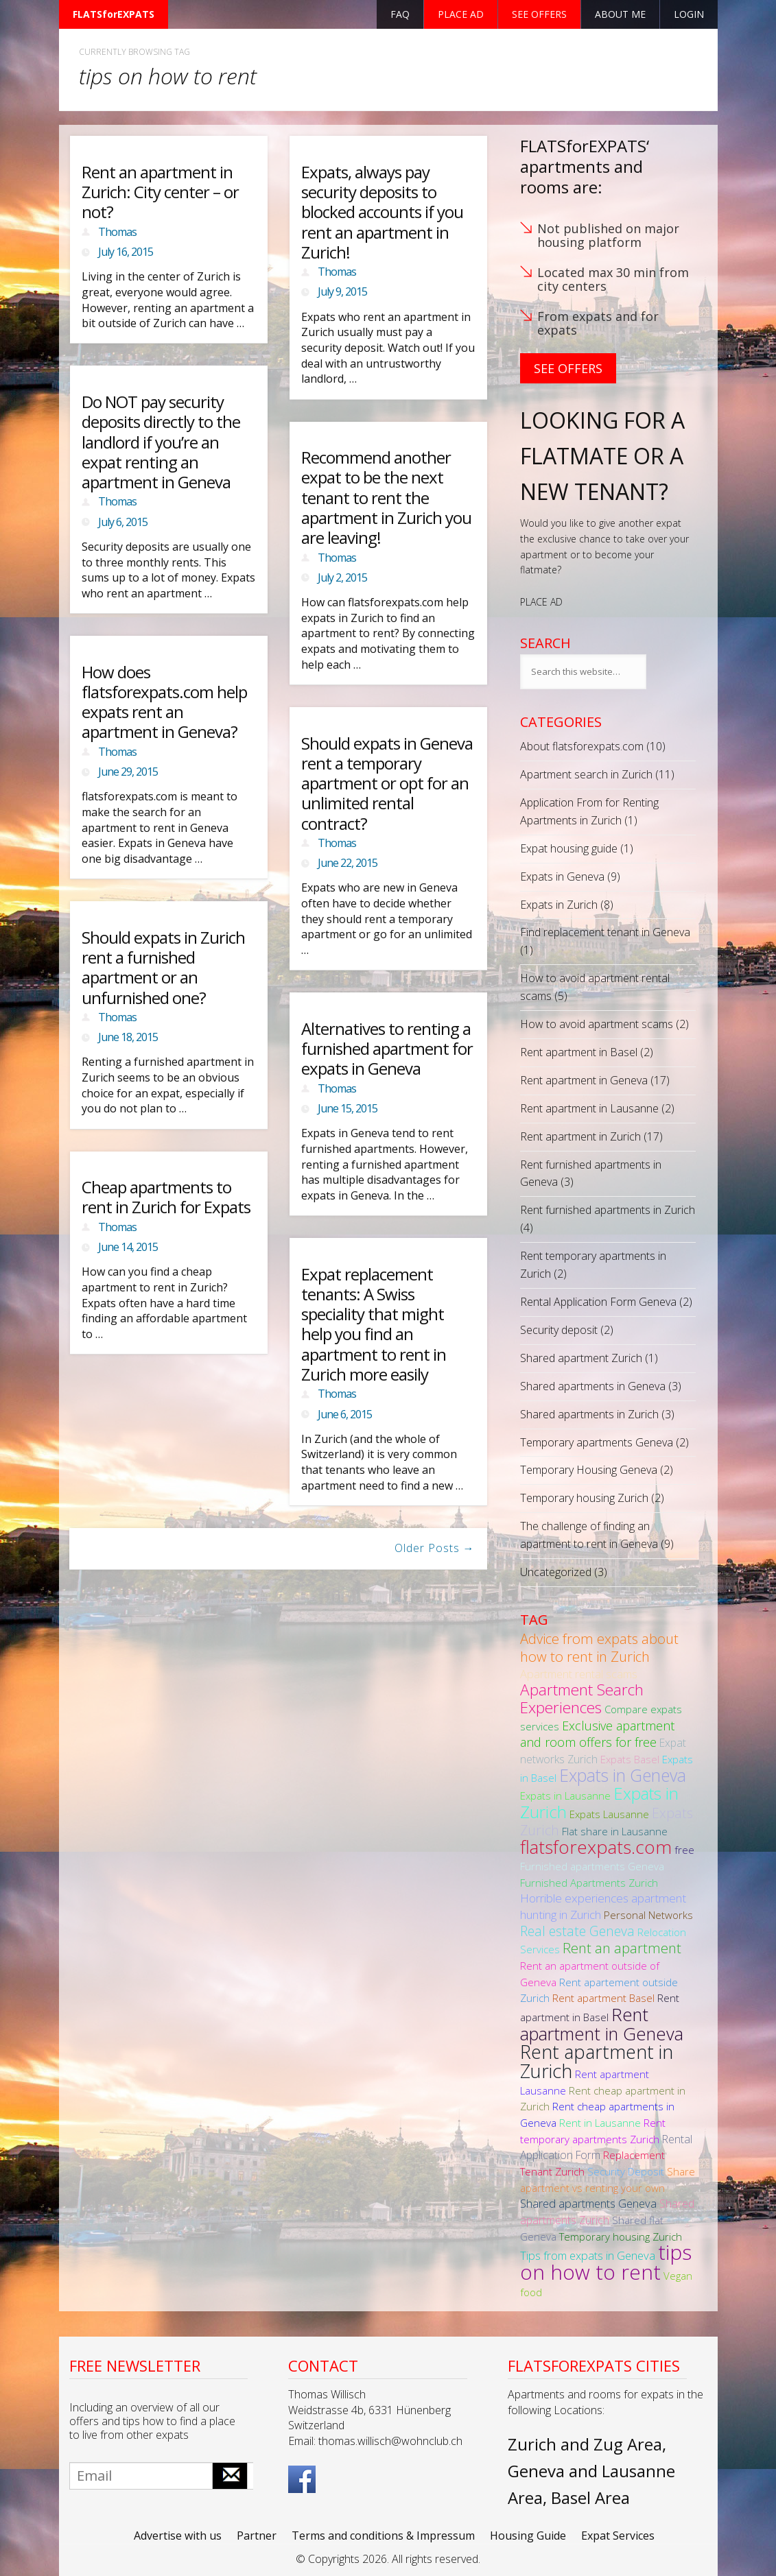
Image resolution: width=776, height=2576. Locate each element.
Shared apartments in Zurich (589, 1414)
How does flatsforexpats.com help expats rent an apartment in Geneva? (164, 701)
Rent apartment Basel (603, 1998)
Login (689, 14)
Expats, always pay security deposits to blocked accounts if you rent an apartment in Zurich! (382, 211)
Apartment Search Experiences (582, 1698)
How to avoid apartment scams (596, 1023)
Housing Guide (528, 2535)
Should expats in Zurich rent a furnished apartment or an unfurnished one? (163, 967)
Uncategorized (555, 1571)
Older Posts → (435, 1547)
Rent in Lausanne (600, 2123)
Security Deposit (625, 2171)
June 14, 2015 (128, 1246)
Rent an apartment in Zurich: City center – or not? (160, 192)
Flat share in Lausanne (615, 1831)
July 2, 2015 (342, 577)
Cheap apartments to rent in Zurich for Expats (166, 1197)
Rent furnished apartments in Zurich (607, 1209)
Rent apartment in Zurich (580, 1136)
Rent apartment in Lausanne (589, 1108)
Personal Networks (648, 1915)
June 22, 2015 (347, 862)
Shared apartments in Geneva (593, 1386)
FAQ (400, 14)
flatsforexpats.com (596, 1847)
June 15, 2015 (347, 1108)
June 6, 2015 (345, 1414)
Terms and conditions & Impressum (383, 2535)
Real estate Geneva (577, 1931)
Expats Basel (629, 1759)
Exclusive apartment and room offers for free (597, 1734)
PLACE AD (541, 601)
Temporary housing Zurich (584, 1497)
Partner (257, 2535)
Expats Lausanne (609, 1814)
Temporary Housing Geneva (588, 1469)
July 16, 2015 (125, 251)
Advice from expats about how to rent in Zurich (599, 1647)
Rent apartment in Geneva (584, 1080)
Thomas (117, 231)
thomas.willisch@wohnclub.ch (390, 2440)
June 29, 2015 (128, 771)
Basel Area (590, 2497)
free (684, 1850)
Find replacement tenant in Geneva (605, 932)
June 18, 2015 (128, 1037)
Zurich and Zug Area (585, 2444)
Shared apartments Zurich (607, 2212)
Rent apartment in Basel (578, 1052)
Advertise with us (178, 2535)
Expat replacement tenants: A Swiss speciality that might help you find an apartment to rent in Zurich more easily (373, 1324)
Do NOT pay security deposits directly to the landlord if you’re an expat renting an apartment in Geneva (161, 441)
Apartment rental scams (578, 1674)
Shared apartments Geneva (588, 2203)
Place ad (461, 14)
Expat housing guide (569, 848)
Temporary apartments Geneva (596, 1442)
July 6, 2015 (123, 521)
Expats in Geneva (562, 876)
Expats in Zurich (559, 904)
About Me (620, 14)
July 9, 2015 (342, 291)
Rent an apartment (622, 1947)
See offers (539, 14)
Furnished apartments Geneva (592, 1866)
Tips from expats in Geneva (587, 2255)
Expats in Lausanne (565, 1795)
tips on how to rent (606, 2262)
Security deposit (559, 1329)
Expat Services (618, 2535)
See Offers (568, 368)
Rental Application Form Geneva (598, 1301)
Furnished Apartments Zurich (589, 1882)
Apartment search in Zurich (586, 774)
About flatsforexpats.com (582, 746)
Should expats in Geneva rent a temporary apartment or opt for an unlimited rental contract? (387, 783)
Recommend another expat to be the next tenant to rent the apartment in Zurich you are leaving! (386, 497)
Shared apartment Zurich (581, 1357)
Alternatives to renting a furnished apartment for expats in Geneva (387, 1048)
